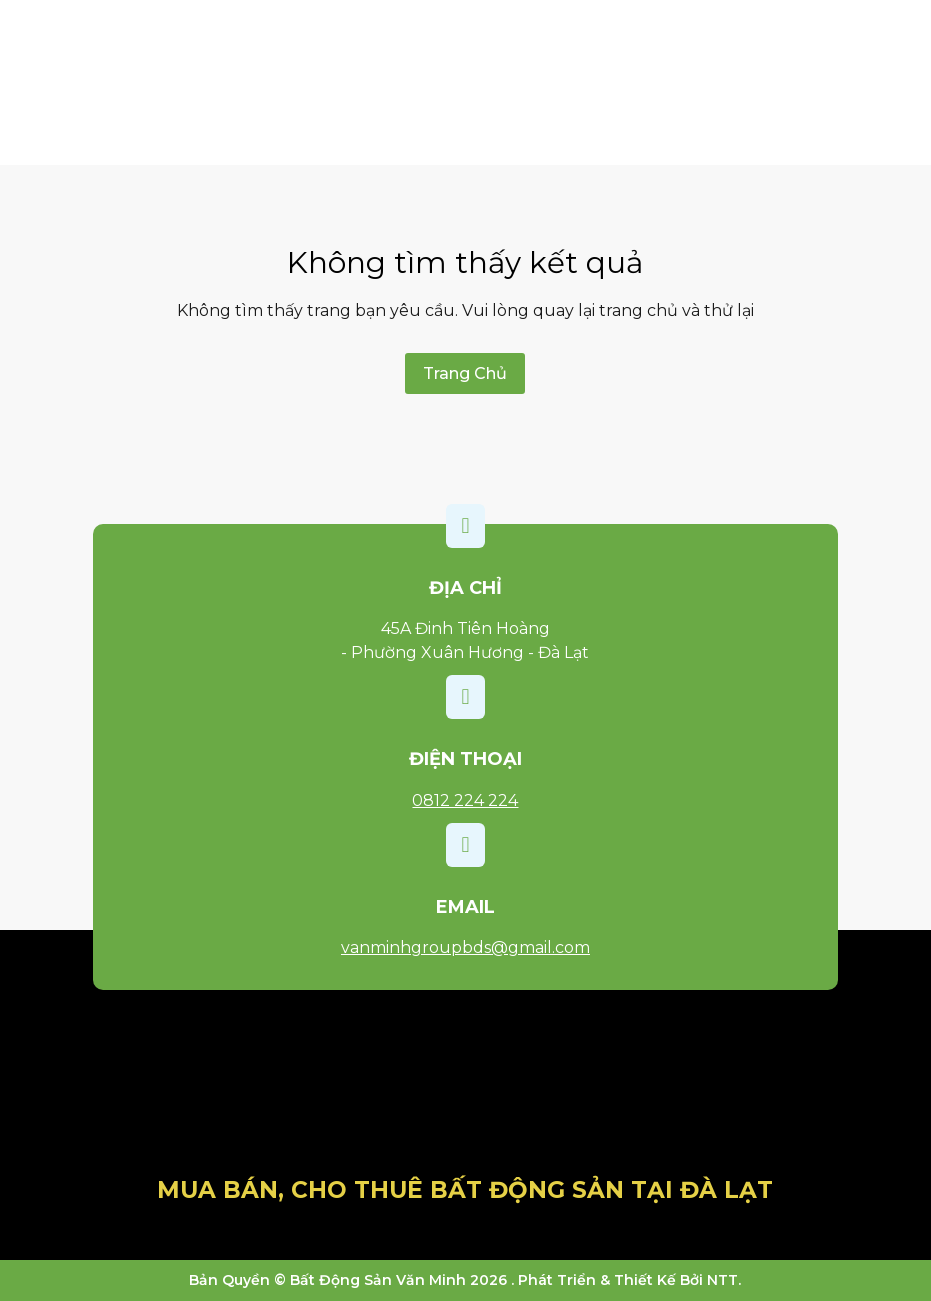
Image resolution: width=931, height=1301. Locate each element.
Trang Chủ (465, 373)
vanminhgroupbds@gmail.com (465, 947)
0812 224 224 (465, 800)
